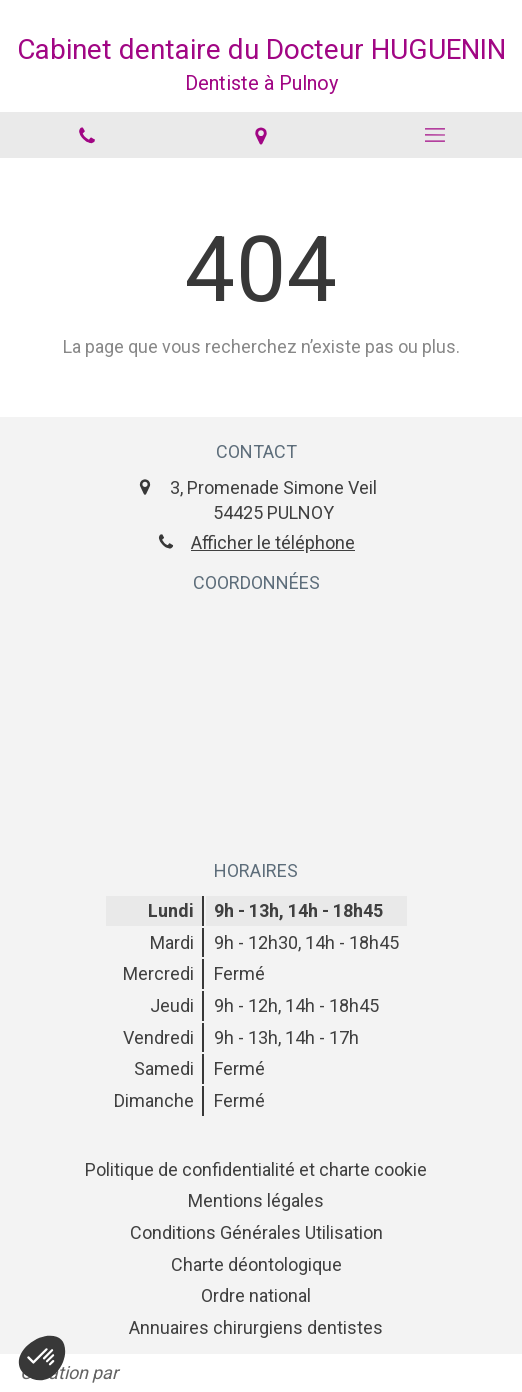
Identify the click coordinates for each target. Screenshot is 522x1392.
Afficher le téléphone (273, 542)
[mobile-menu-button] (435, 135)
